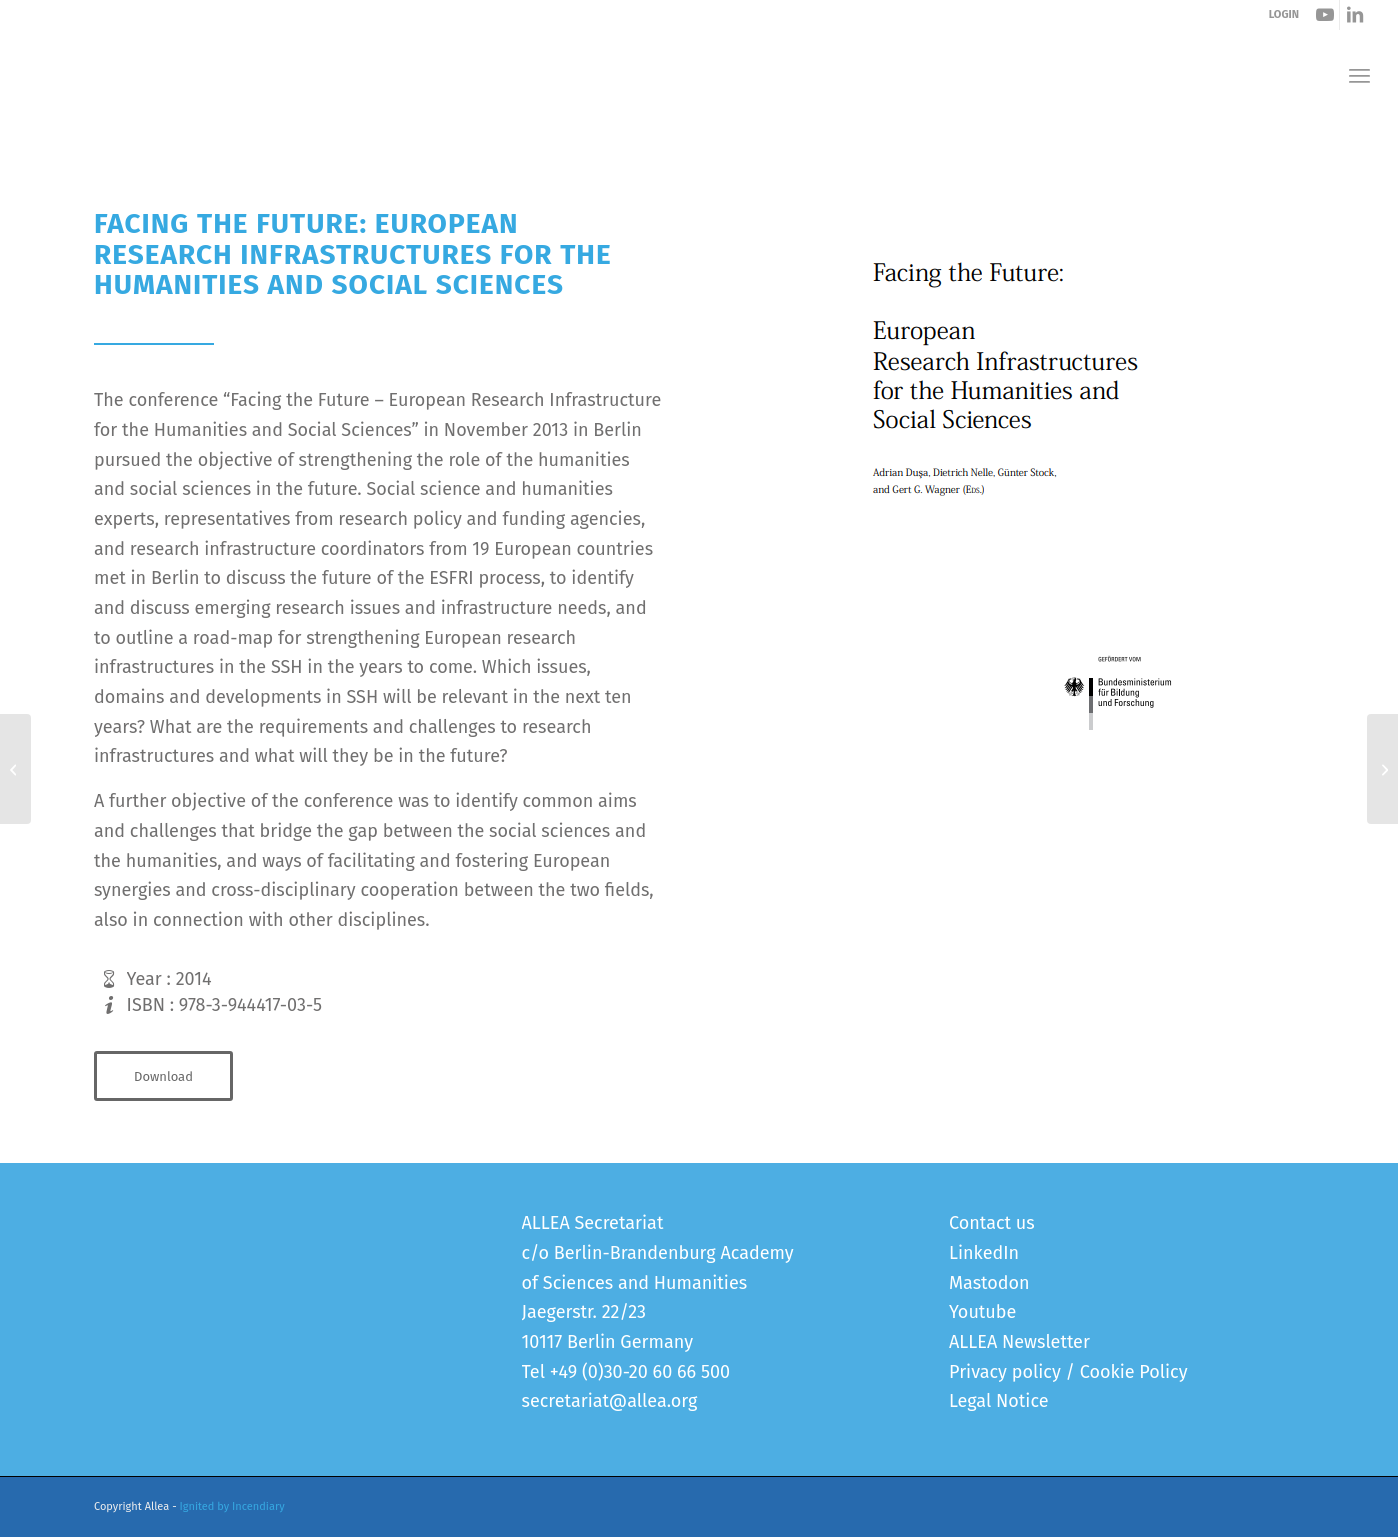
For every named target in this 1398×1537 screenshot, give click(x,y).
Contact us (992, 1223)
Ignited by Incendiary (232, 1506)
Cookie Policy (1134, 1372)
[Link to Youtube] (1324, 15)
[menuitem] (1359, 75)
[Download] (163, 1076)
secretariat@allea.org (610, 1401)
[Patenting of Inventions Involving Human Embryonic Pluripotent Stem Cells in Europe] (15, 769)
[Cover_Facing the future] (1019, 504)
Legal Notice (998, 1401)
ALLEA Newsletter (1019, 1342)
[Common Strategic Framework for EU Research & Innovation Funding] (1382, 769)
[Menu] (1359, 75)
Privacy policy (1005, 1372)
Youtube (982, 1312)
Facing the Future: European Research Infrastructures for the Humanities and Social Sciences (428, 138)
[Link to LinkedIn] (1355, 15)
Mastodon (989, 1283)
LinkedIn (984, 1253)
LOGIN (1284, 14)
